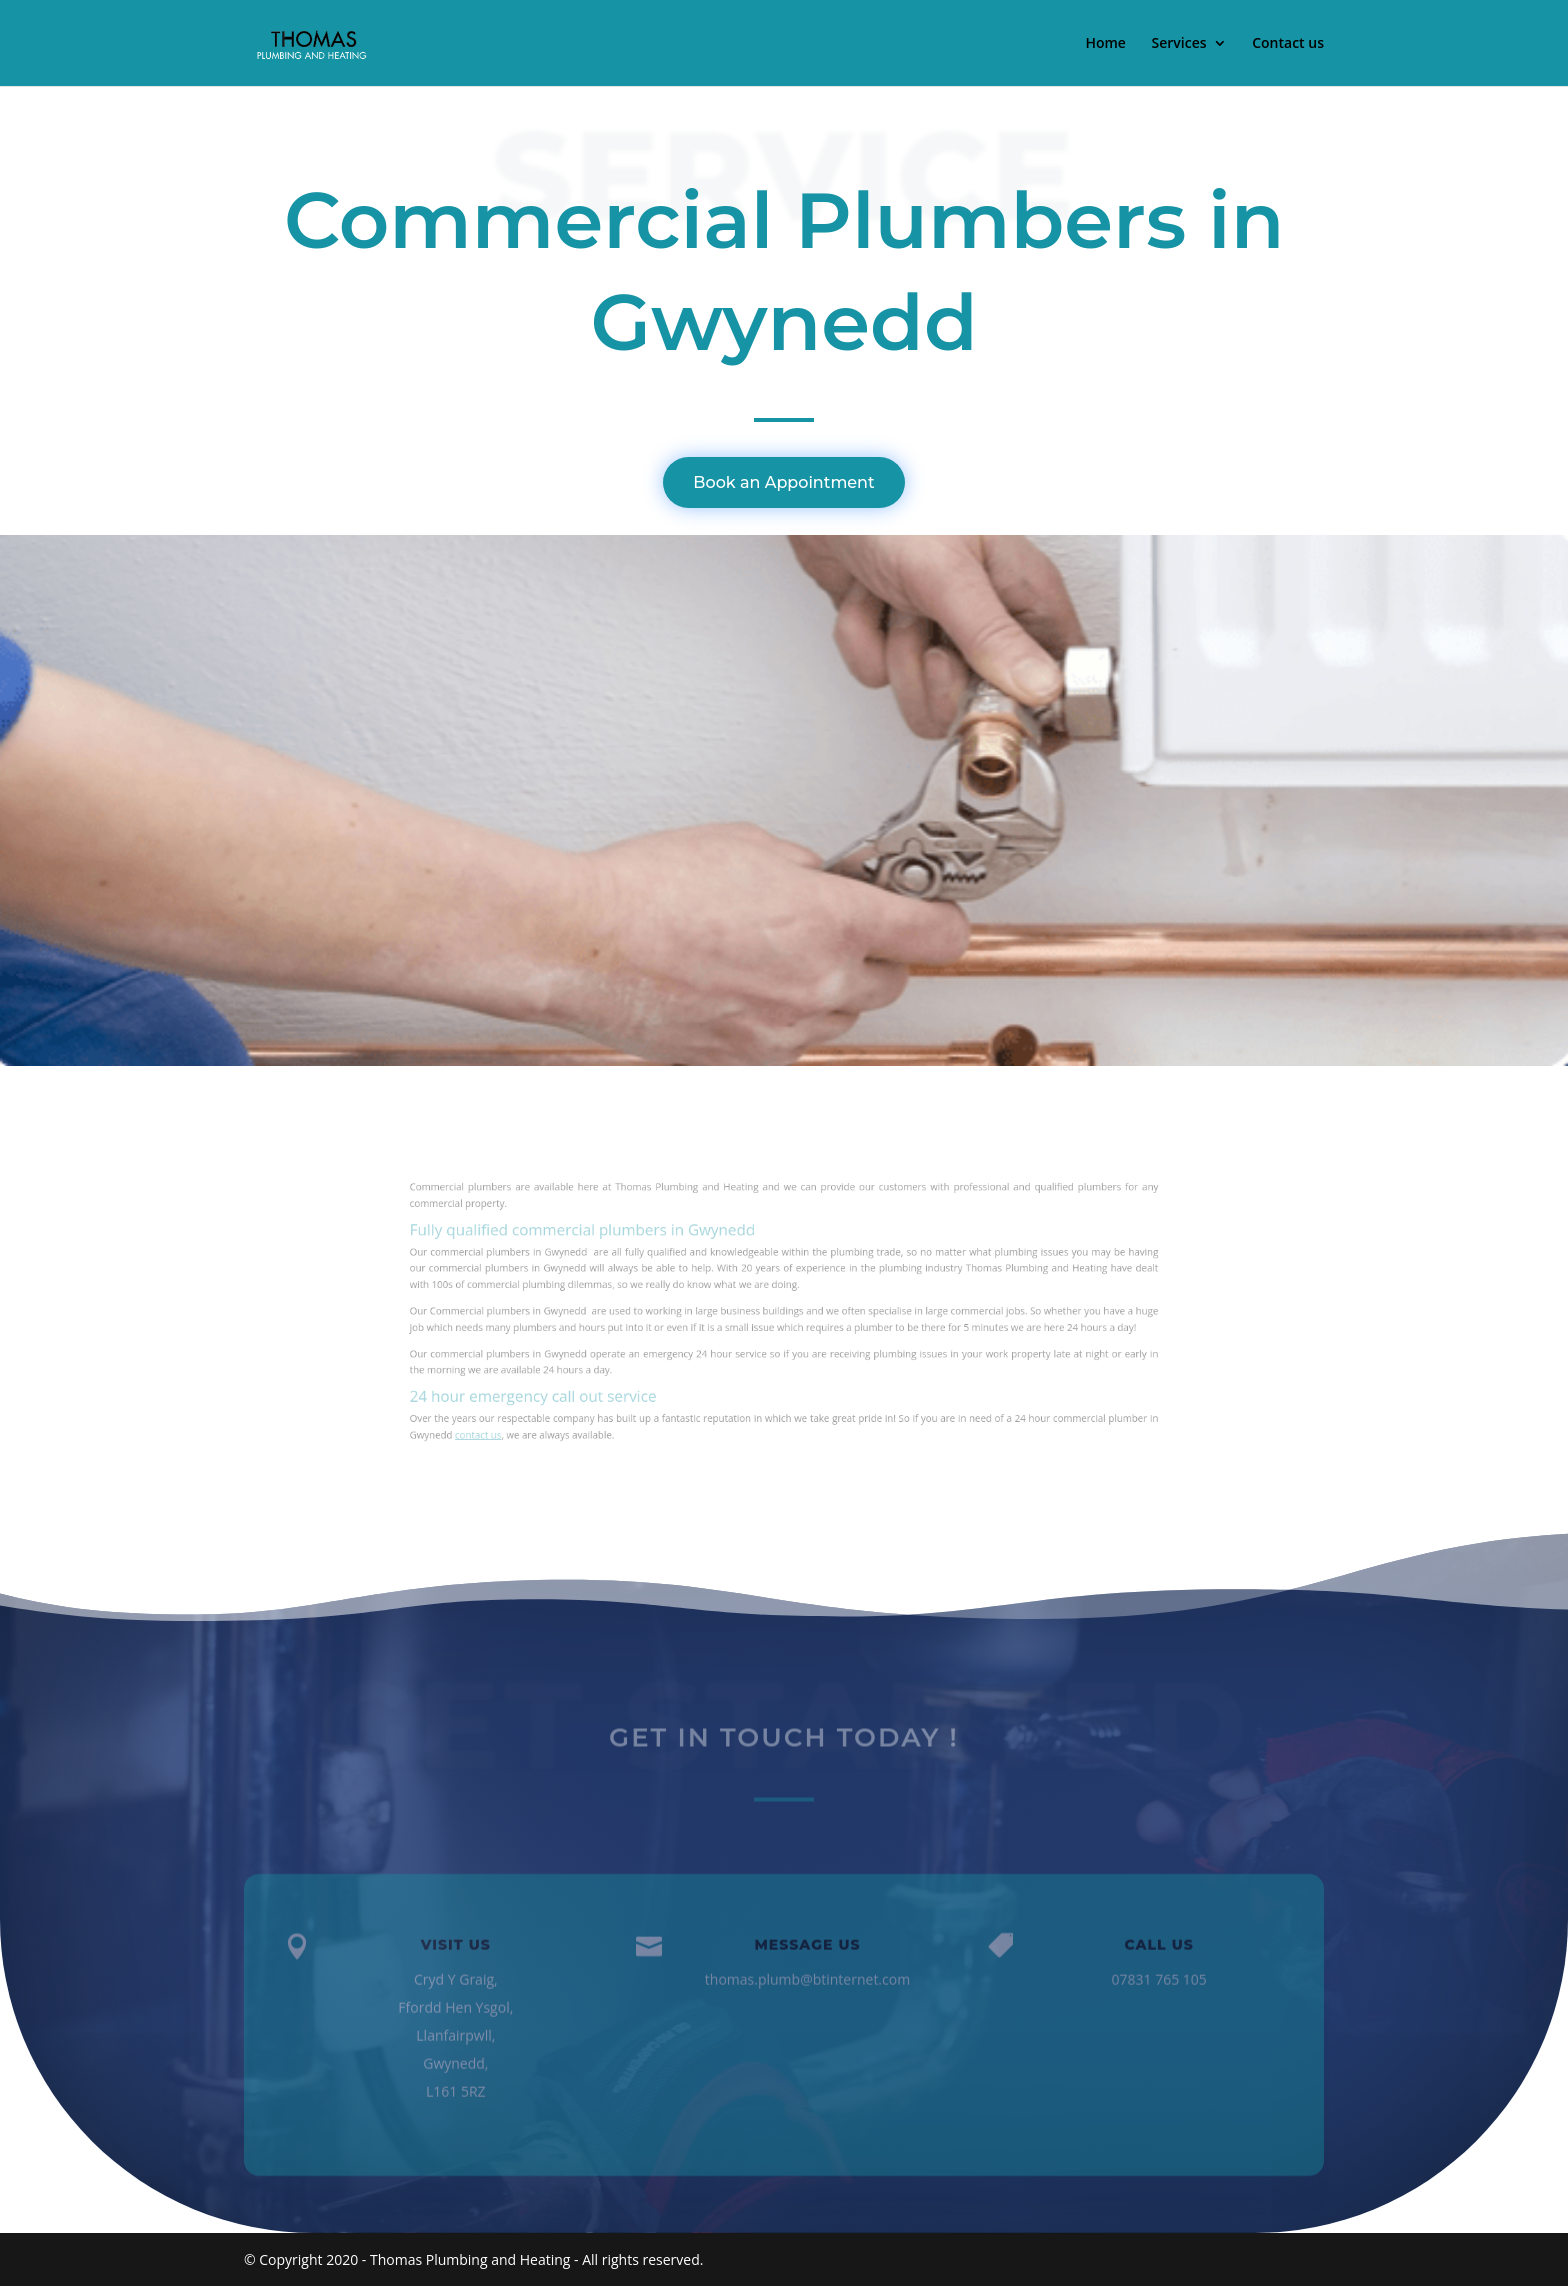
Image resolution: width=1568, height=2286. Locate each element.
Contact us (1288, 44)
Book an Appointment (783, 482)
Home (1105, 44)
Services (1179, 44)
